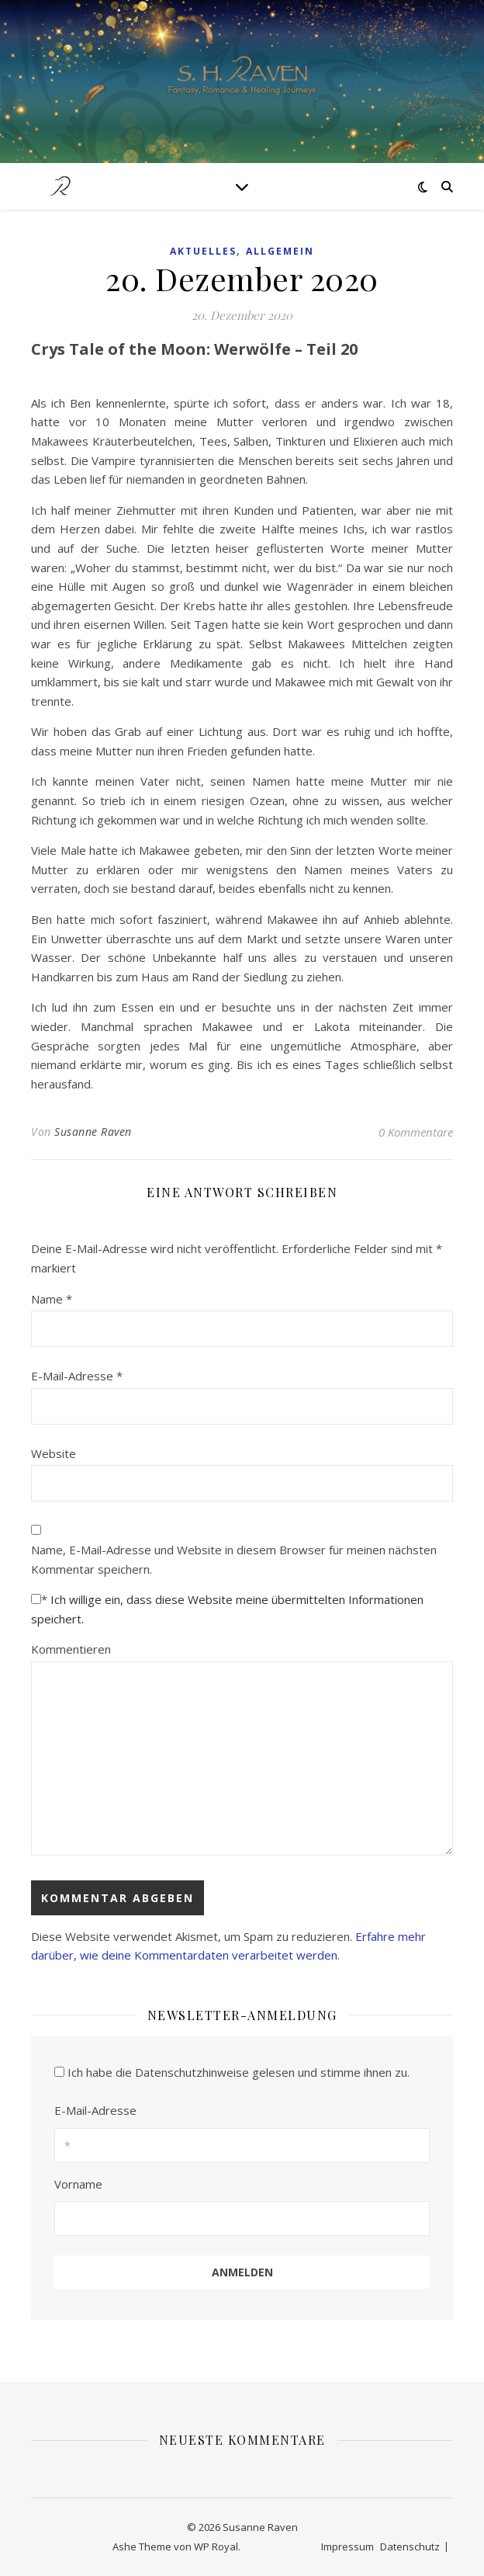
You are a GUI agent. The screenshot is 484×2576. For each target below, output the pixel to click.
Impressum (347, 2546)
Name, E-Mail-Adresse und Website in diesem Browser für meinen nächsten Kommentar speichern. (234, 1559)
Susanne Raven (93, 1131)
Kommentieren (71, 1649)
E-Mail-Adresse (77, 1375)
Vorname (78, 2184)
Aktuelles (203, 251)
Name (51, 1299)
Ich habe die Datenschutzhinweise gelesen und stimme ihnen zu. (238, 2072)
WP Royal (216, 2546)
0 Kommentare (416, 1132)
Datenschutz (410, 2546)
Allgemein (280, 251)
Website (53, 1453)
